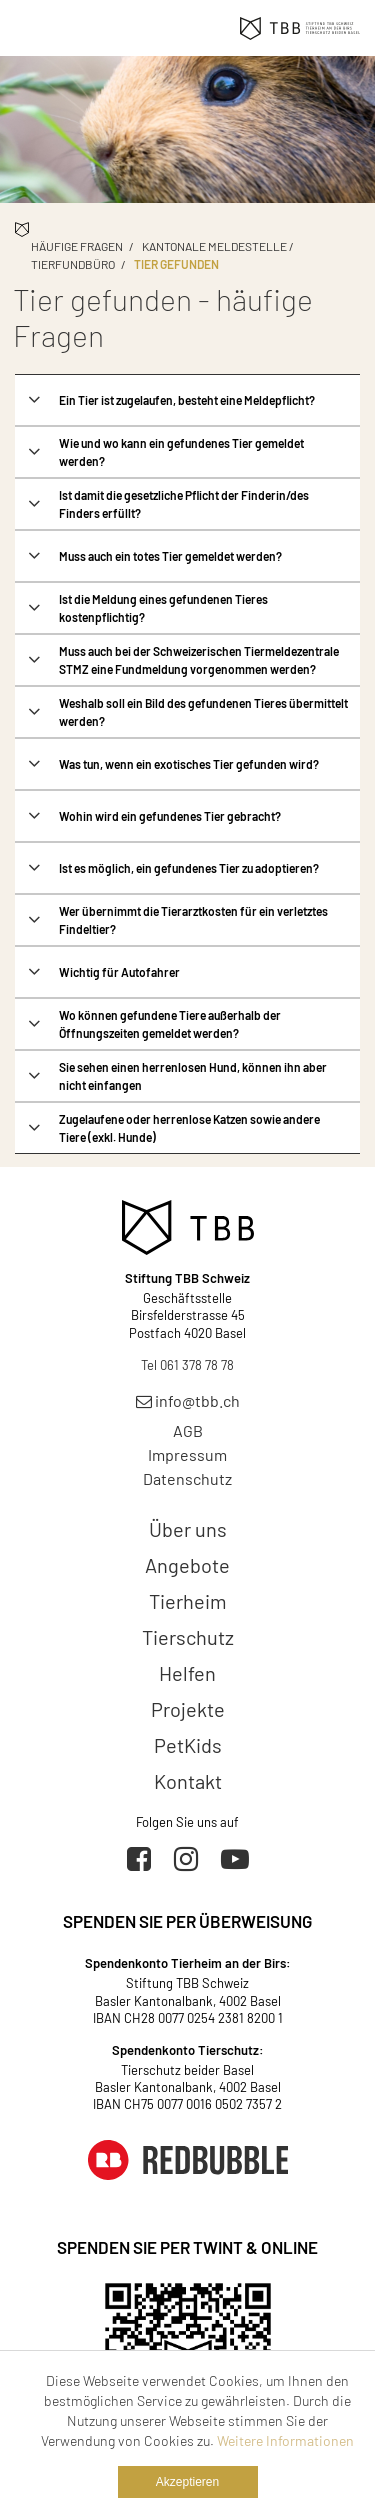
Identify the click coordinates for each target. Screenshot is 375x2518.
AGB (188, 1430)
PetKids (188, 1745)
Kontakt (188, 1781)
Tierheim (188, 1601)
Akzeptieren (187, 2482)
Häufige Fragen (77, 246)
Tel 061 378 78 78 (187, 1365)
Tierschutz (188, 1637)
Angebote (187, 1565)
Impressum (187, 1454)
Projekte (188, 1709)
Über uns (188, 1529)
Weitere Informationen (285, 2440)
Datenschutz (187, 1478)
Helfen (187, 1673)
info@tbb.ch (188, 1400)
